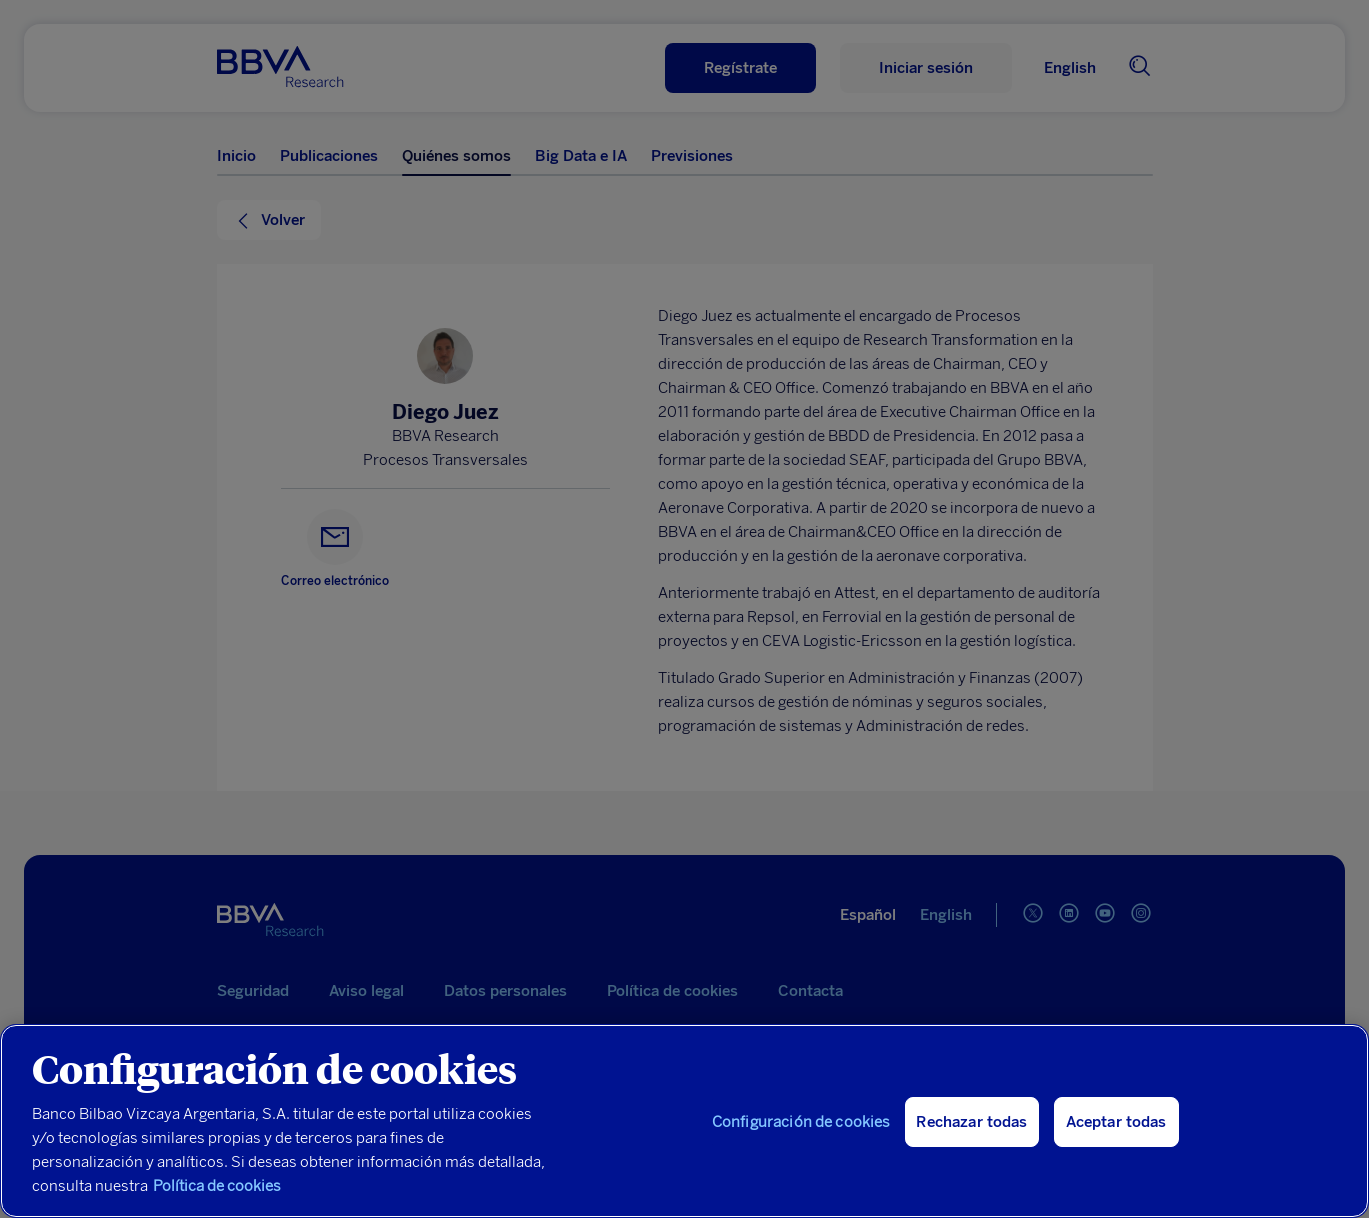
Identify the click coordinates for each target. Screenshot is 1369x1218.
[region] (684, 1121)
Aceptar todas (1116, 1122)
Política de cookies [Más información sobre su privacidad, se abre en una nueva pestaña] (217, 1186)
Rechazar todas (971, 1122)
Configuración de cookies (801, 1122)
